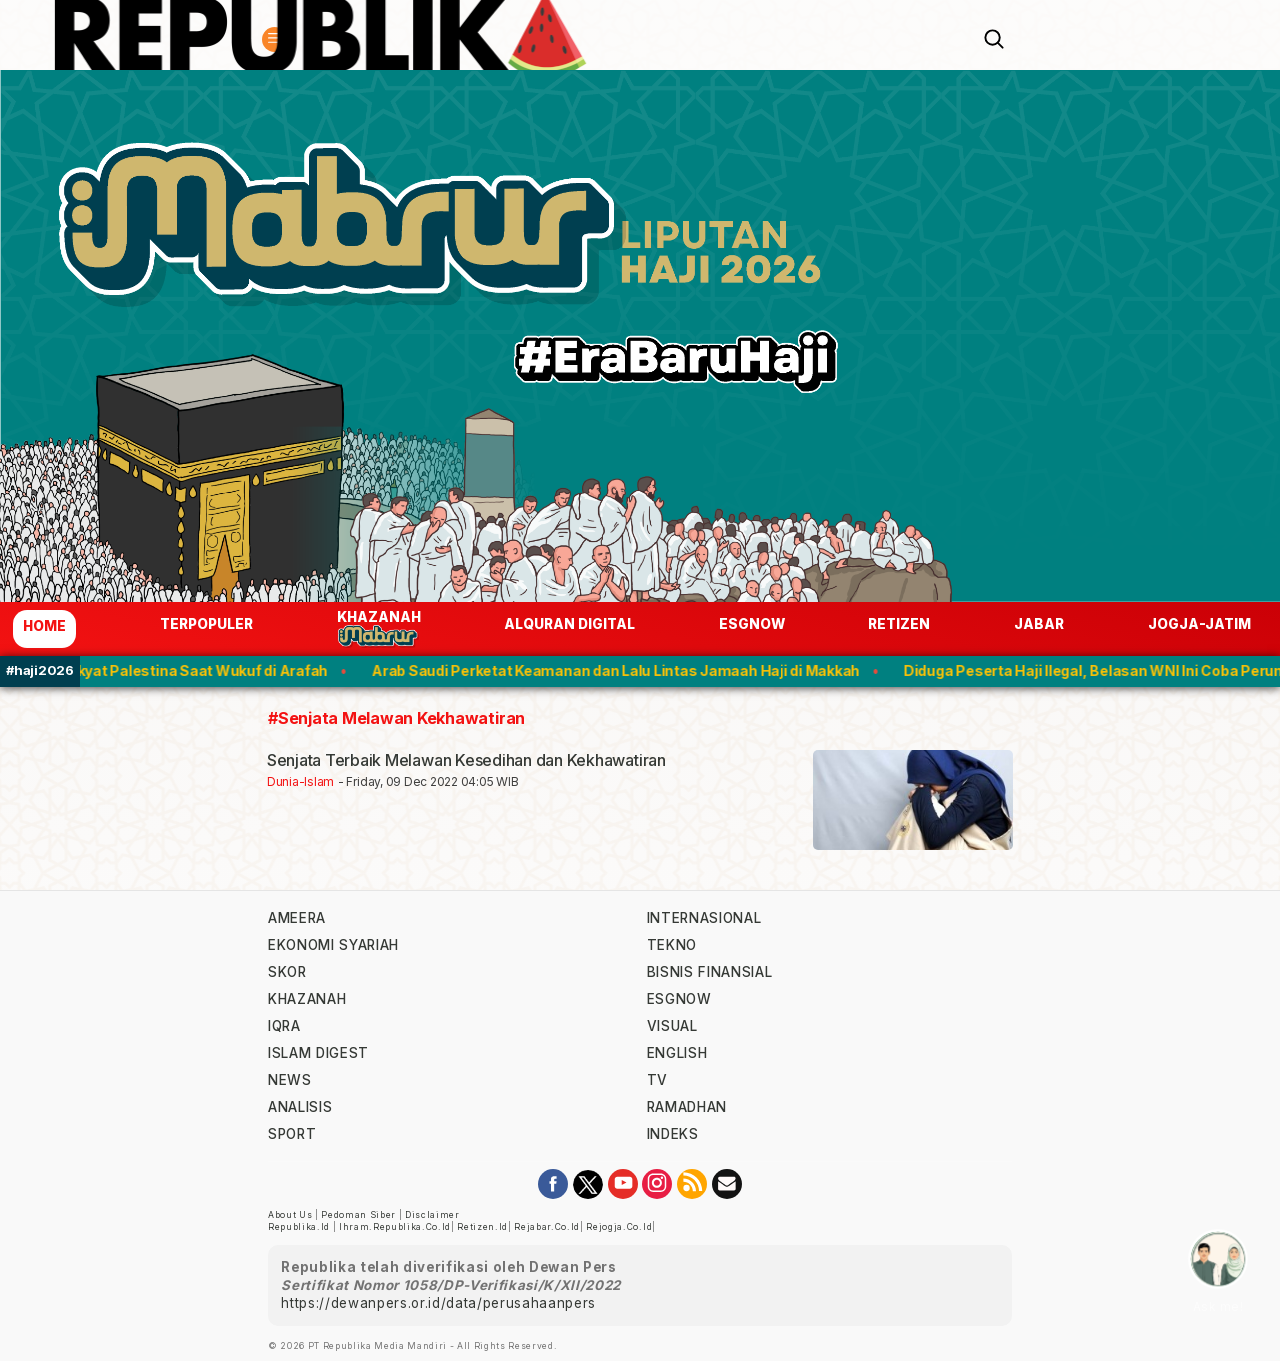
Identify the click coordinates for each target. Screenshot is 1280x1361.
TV (657, 1080)
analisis (300, 1107)
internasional (704, 918)
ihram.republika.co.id (395, 1227)
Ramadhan (687, 1107)
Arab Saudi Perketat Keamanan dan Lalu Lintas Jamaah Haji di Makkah (625, 670)
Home (44, 626)
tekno (672, 945)
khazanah (307, 999)
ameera (297, 918)
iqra (284, 1026)
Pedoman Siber (358, 1215)
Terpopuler (206, 624)
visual (672, 1026)
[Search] (994, 37)
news (290, 1080)
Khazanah (379, 628)
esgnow (752, 624)
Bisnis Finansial (710, 972)
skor (287, 972)
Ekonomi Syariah (333, 945)
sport (292, 1134)
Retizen (899, 624)
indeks (673, 1134)
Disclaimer (432, 1215)
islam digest (318, 1053)
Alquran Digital (569, 624)
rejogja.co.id (619, 1227)
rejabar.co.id (547, 1227)
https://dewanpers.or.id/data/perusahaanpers (438, 1303)
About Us (290, 1215)
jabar (1039, 624)
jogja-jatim (1199, 624)
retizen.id (482, 1227)
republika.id (299, 1227)
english (677, 1053)
